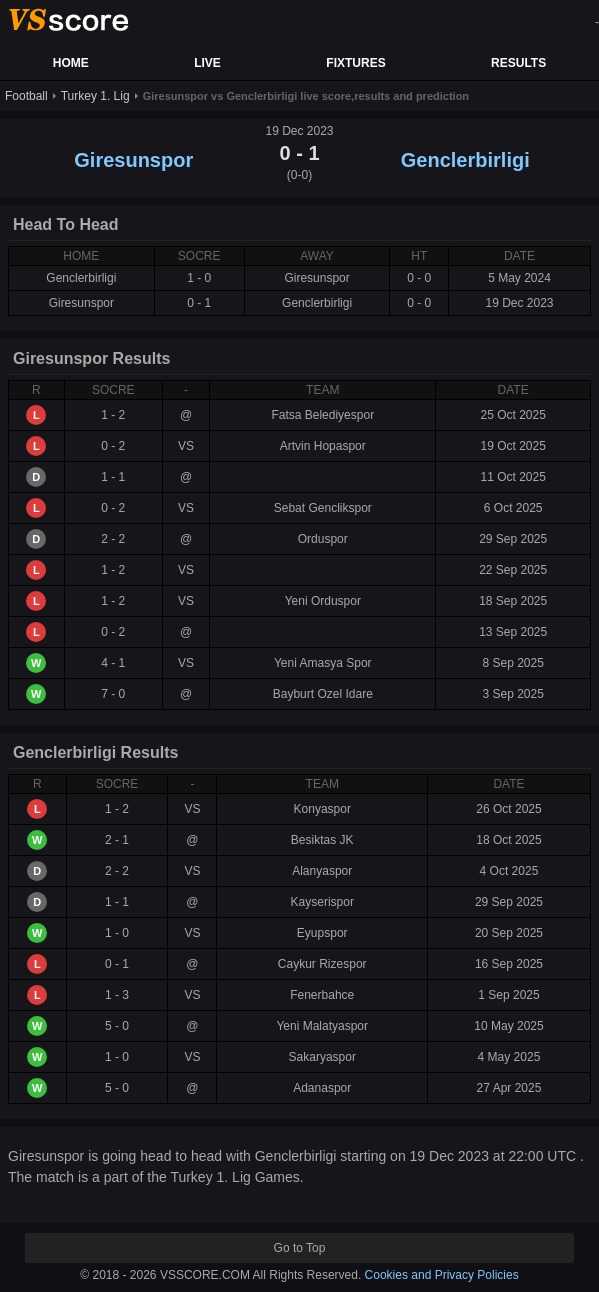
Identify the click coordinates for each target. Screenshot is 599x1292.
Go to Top (300, 1248)
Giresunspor (133, 160)
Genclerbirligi (465, 160)
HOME (71, 63)
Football (26, 96)
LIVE (207, 63)
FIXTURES (355, 63)
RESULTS (518, 63)
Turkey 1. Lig (95, 96)
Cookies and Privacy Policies (442, 1275)
